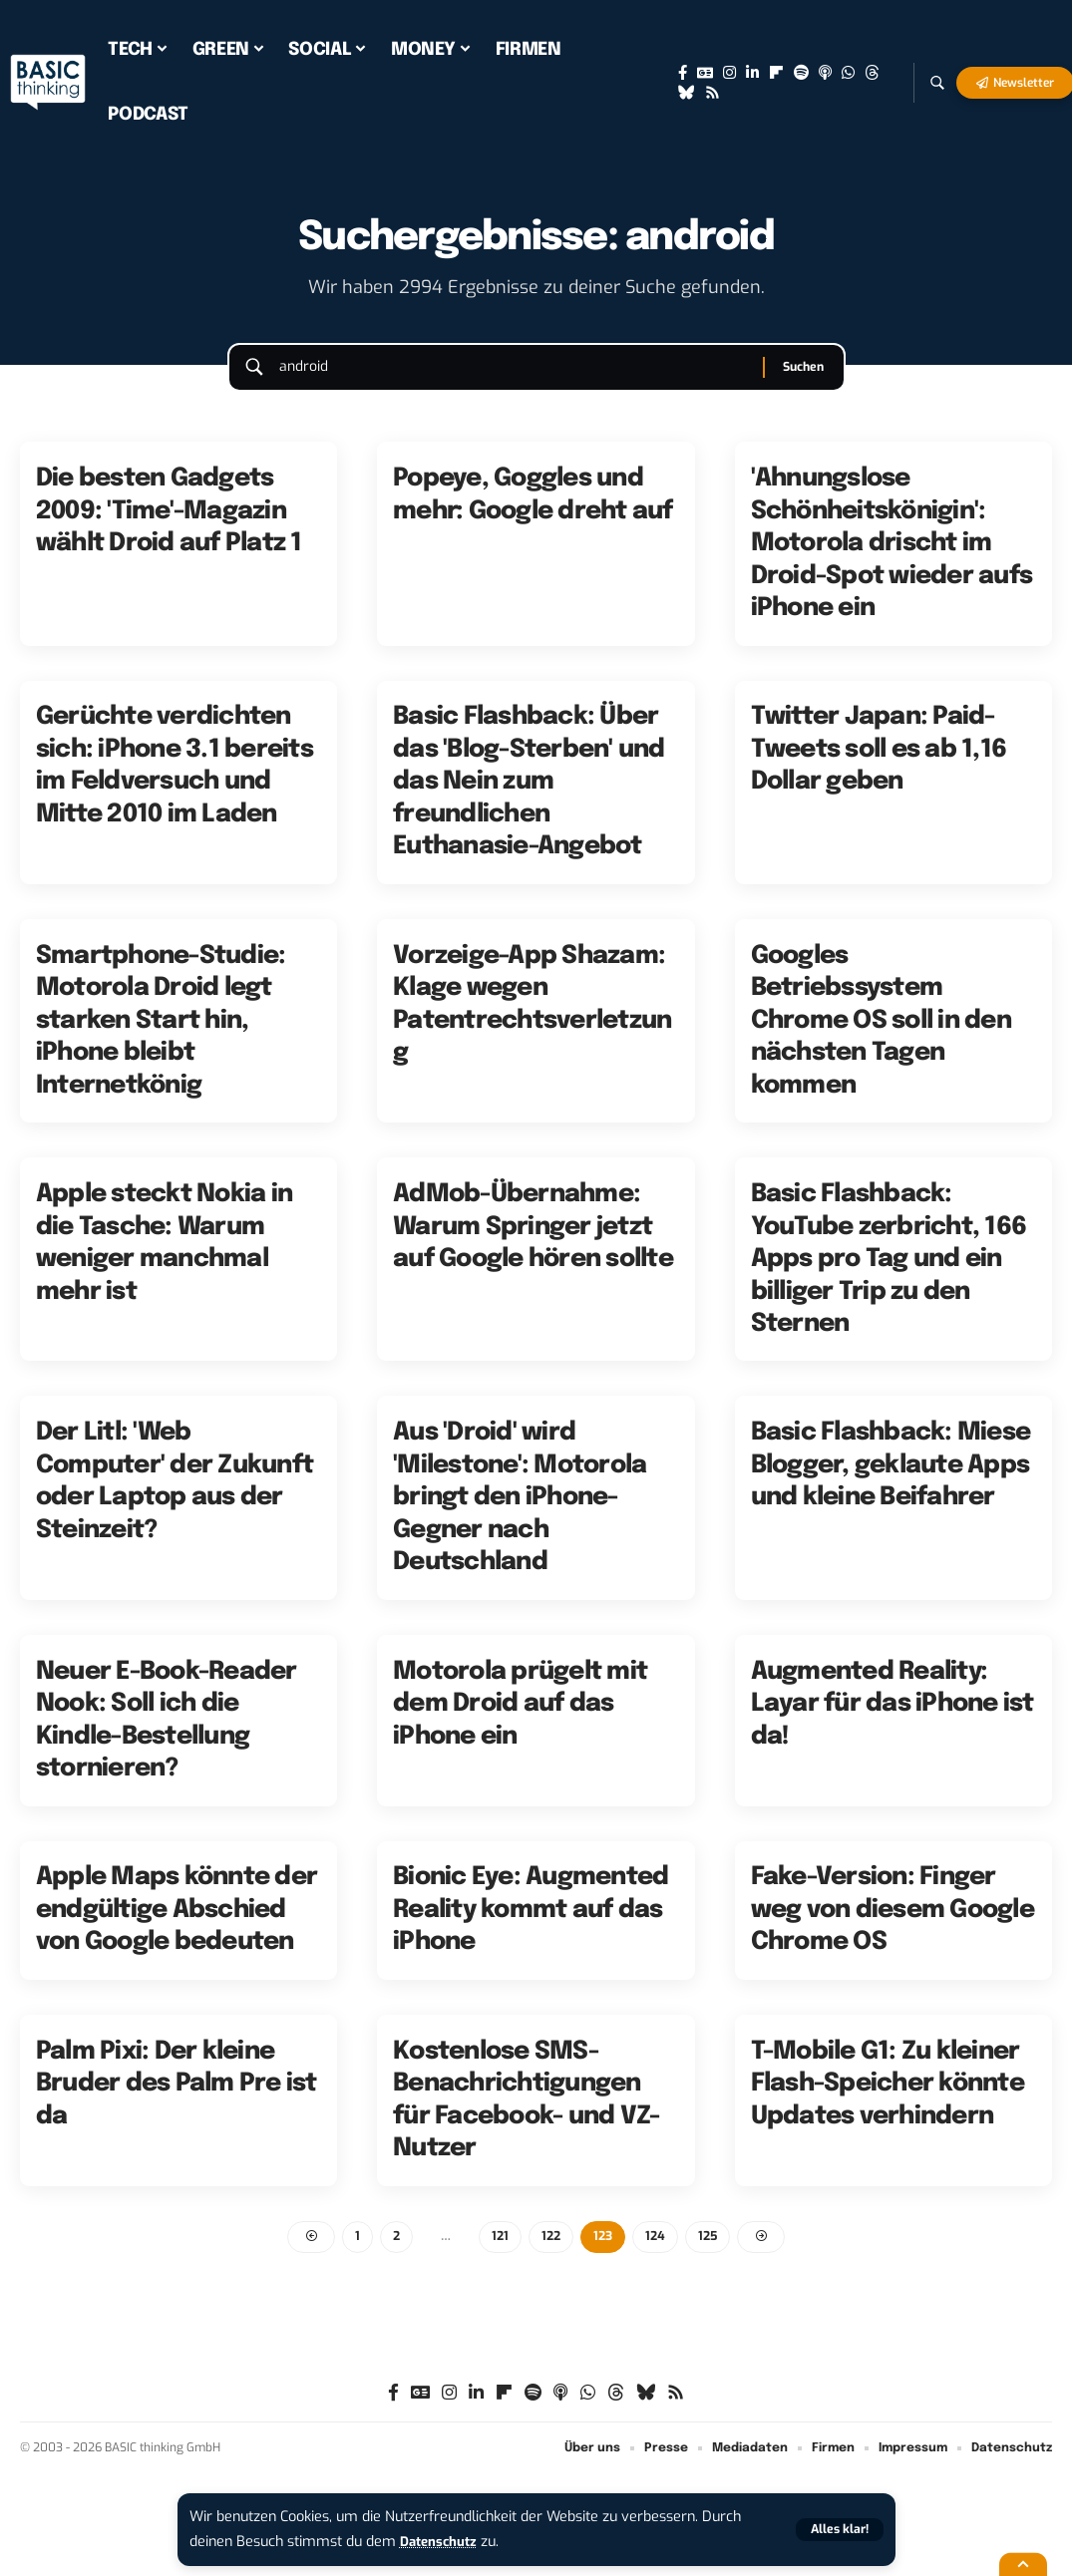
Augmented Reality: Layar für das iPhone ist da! (892, 1722)
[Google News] (705, 73)
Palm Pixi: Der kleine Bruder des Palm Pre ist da (176, 2102)
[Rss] (712, 93)
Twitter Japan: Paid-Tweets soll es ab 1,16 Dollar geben (879, 768)
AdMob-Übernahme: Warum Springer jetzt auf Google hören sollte (533, 1244)
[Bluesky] (686, 93)
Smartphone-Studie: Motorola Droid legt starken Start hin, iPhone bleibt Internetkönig (161, 1039)
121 (498, 2255)
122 (549, 2255)
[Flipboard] (776, 73)
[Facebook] (682, 73)
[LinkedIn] (752, 73)
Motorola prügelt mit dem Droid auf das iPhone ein (520, 1722)
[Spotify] (801, 73)
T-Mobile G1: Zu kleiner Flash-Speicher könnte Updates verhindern (887, 2102)
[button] (838, 2529)
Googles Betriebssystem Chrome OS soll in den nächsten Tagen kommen (881, 1039)
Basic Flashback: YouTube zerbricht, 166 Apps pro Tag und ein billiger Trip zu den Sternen (889, 1277)
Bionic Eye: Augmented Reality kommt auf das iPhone (530, 1928)
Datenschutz (443, 2541)
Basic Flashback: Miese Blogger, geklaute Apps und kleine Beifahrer (891, 1484)
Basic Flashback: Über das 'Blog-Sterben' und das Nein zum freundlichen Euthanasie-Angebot (529, 800)
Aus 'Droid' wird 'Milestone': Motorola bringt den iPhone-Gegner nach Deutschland (519, 1516)
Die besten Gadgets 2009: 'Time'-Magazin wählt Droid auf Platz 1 (169, 528)
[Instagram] (729, 73)
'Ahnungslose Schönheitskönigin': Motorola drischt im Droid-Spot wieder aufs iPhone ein (892, 561)
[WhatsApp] (848, 73)
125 (711, 2255)
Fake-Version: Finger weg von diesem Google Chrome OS (892, 1928)
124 (657, 2255)
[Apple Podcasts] (825, 73)
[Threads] (872, 73)
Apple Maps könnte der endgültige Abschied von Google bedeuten (176, 1928)
